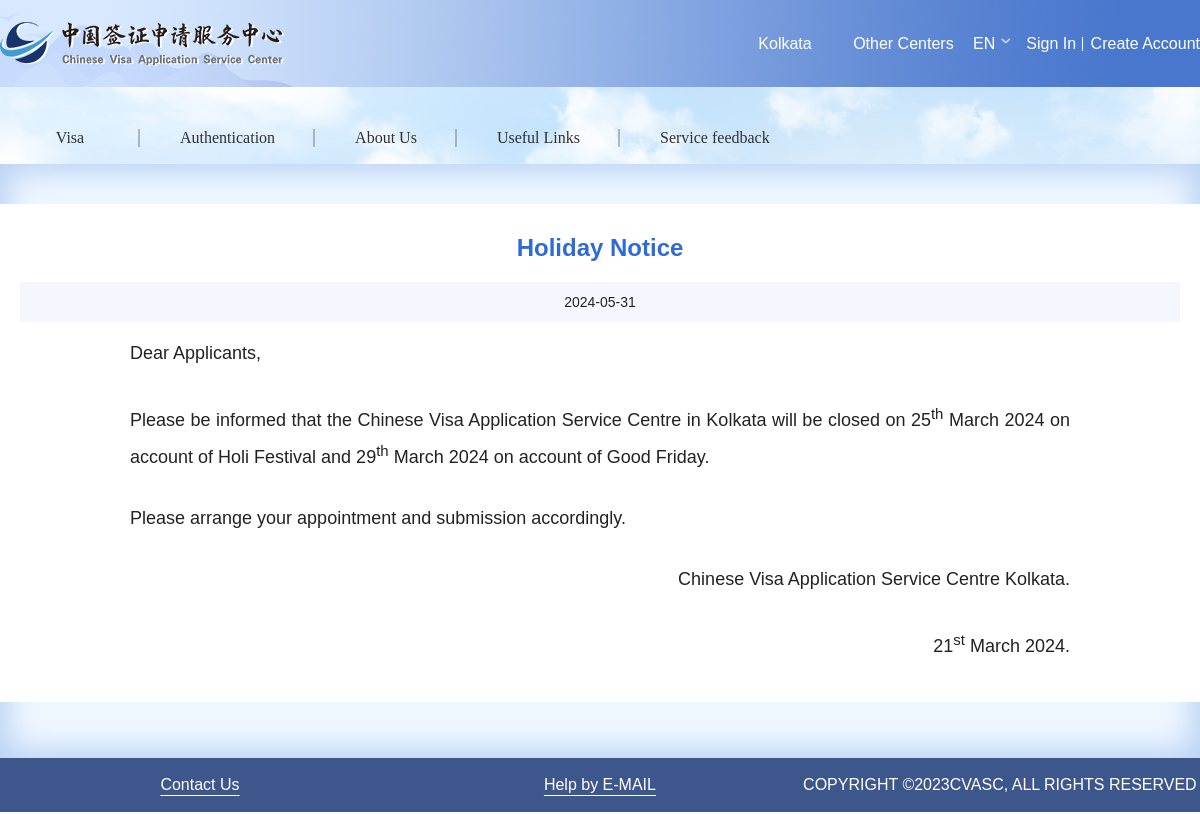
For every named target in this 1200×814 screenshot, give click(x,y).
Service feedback (715, 137)
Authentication (227, 137)
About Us (386, 137)
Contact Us (199, 784)
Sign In (1051, 43)
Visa (70, 137)
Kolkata (784, 43)
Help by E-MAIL (600, 784)
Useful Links (538, 137)
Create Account (1145, 43)
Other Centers (903, 43)
